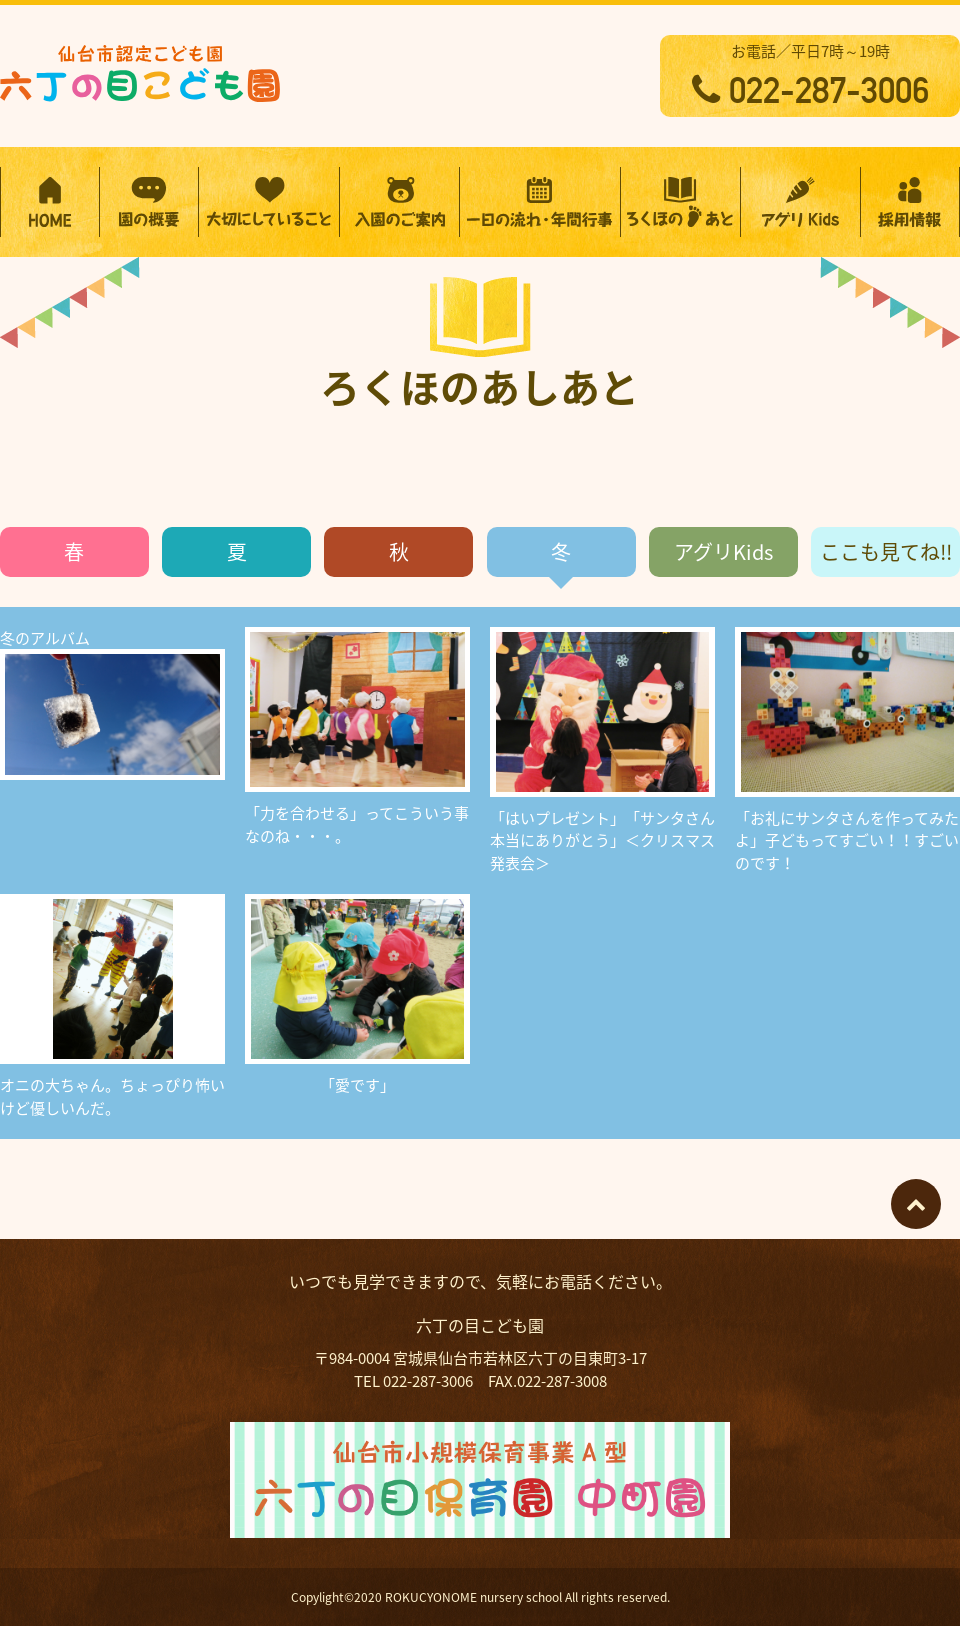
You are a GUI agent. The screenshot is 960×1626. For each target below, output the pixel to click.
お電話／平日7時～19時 (810, 75)
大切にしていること (269, 202)
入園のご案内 (399, 202)
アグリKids (723, 551)
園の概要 (149, 202)
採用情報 (910, 202)
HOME (50, 202)
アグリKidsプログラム (800, 202)
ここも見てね (886, 551)
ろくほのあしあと (680, 202)
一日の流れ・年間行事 (540, 202)
